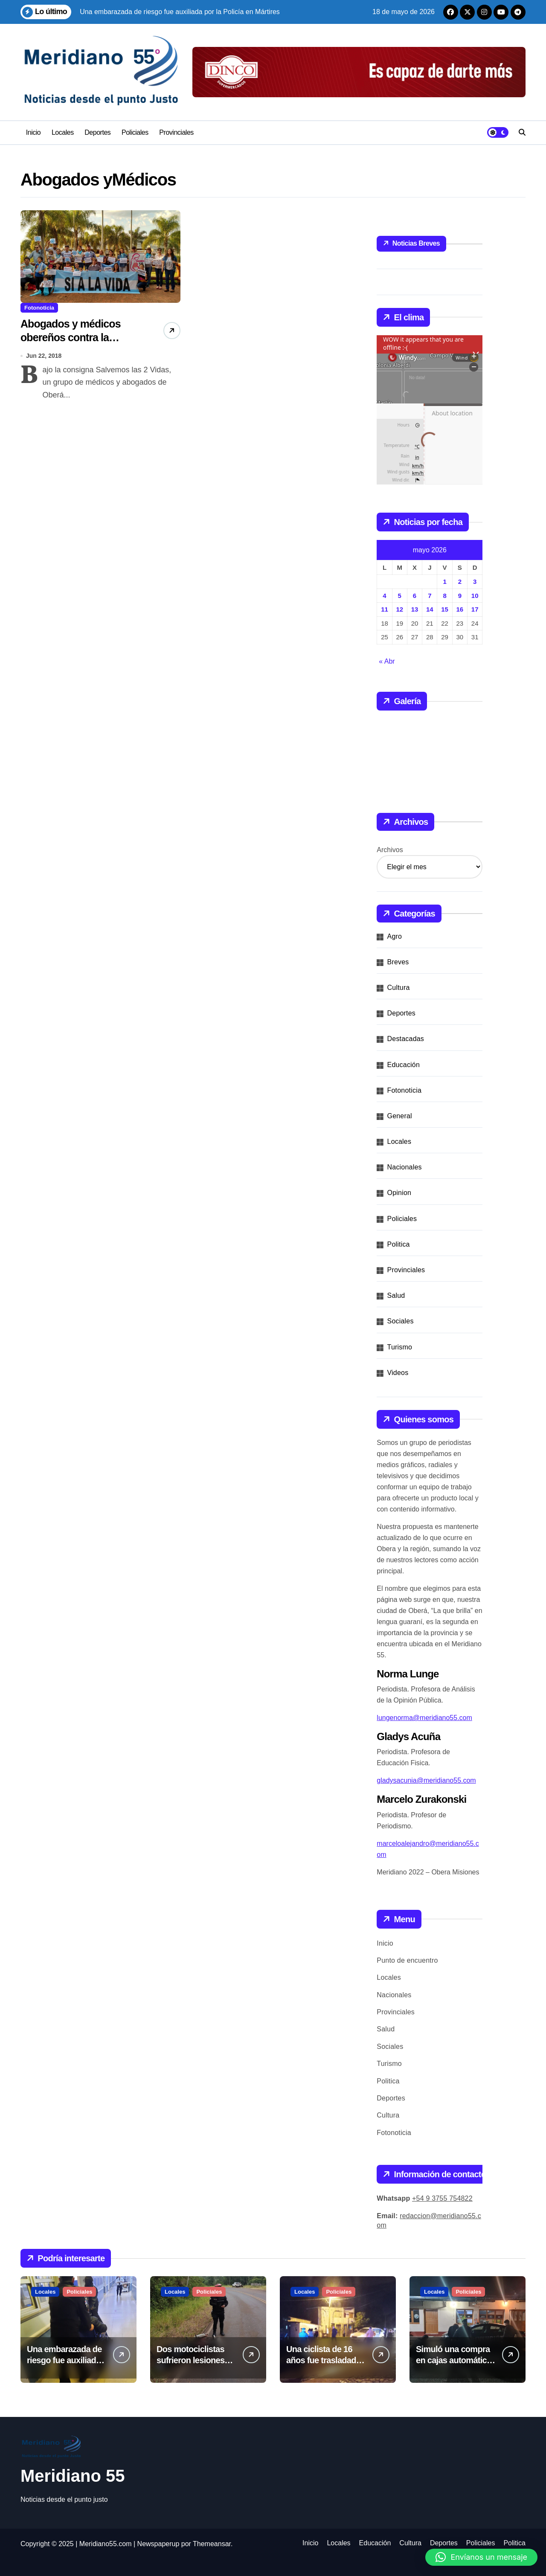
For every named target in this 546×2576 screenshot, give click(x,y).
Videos (398, 1372)
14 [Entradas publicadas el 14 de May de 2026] (429, 609)
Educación (403, 1064)
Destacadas (405, 1038)
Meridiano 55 (72, 2475)
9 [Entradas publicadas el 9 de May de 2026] (460, 595)
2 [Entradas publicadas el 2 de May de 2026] (460, 581)
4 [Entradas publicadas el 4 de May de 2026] (384, 595)
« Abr (387, 661)
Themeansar (212, 2543)
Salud (396, 1295)
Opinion (399, 1192)
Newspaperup (158, 2543)
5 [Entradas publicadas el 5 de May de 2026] (399, 595)
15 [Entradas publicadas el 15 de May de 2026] (444, 609)
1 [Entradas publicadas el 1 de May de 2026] (444, 581)
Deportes (97, 132)
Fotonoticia (39, 308)
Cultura (398, 987)
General (399, 1116)
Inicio (33, 132)
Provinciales (176, 132)
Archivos (390, 849)
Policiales (135, 132)
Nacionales (404, 1167)
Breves (398, 962)
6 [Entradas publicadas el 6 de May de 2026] (414, 595)
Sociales (400, 1321)
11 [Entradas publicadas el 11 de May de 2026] (384, 609)
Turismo (399, 1347)
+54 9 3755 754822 (442, 2198)
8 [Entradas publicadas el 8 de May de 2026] (444, 595)
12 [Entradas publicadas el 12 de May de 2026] (399, 609)
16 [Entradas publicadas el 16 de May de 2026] (460, 609)
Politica (398, 1244)
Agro (394, 936)
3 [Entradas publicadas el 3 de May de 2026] (474, 581)
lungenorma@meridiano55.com (424, 1717)
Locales (63, 132)
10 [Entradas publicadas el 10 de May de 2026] (475, 595)
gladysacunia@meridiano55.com (426, 1780)
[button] (481, 2557)
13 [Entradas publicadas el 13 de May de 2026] (414, 609)
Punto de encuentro (407, 1960)
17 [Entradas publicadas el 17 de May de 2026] (475, 609)
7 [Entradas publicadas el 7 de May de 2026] (429, 595)
